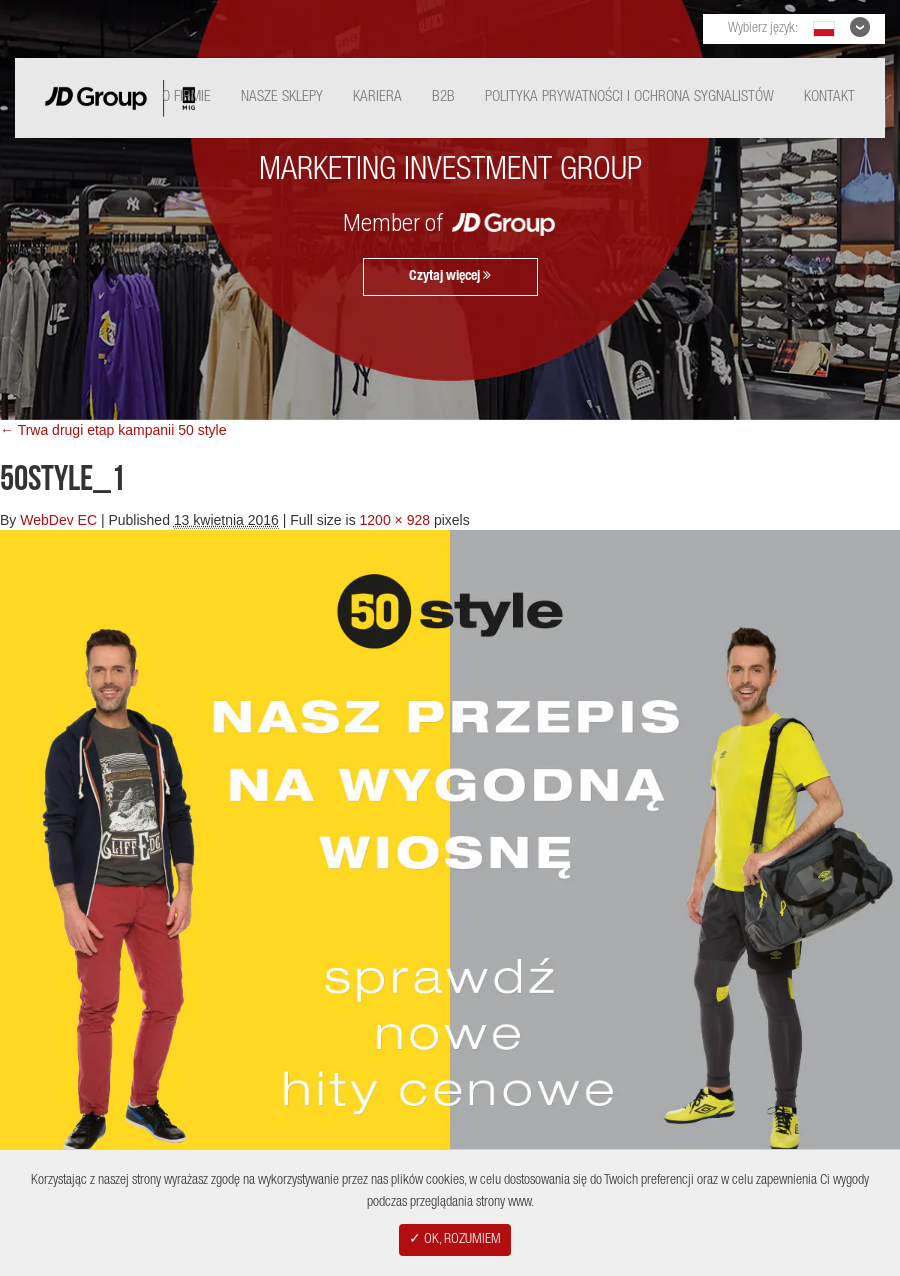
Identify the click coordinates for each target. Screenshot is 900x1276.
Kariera (377, 97)
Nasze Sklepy (282, 97)
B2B (443, 97)
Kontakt (829, 97)
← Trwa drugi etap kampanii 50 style (113, 430)
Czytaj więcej (450, 276)
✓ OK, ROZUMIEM (455, 1240)
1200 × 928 (395, 520)
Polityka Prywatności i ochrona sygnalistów (629, 97)
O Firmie (186, 97)
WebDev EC (58, 520)
